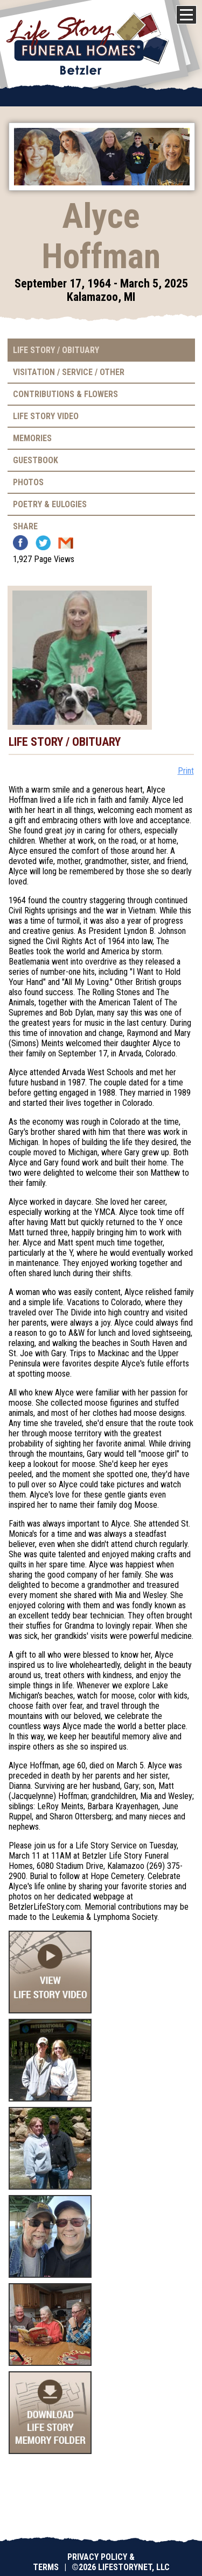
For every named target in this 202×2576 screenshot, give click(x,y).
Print (186, 771)
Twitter (43, 542)
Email (65, 542)
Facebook (20, 542)
